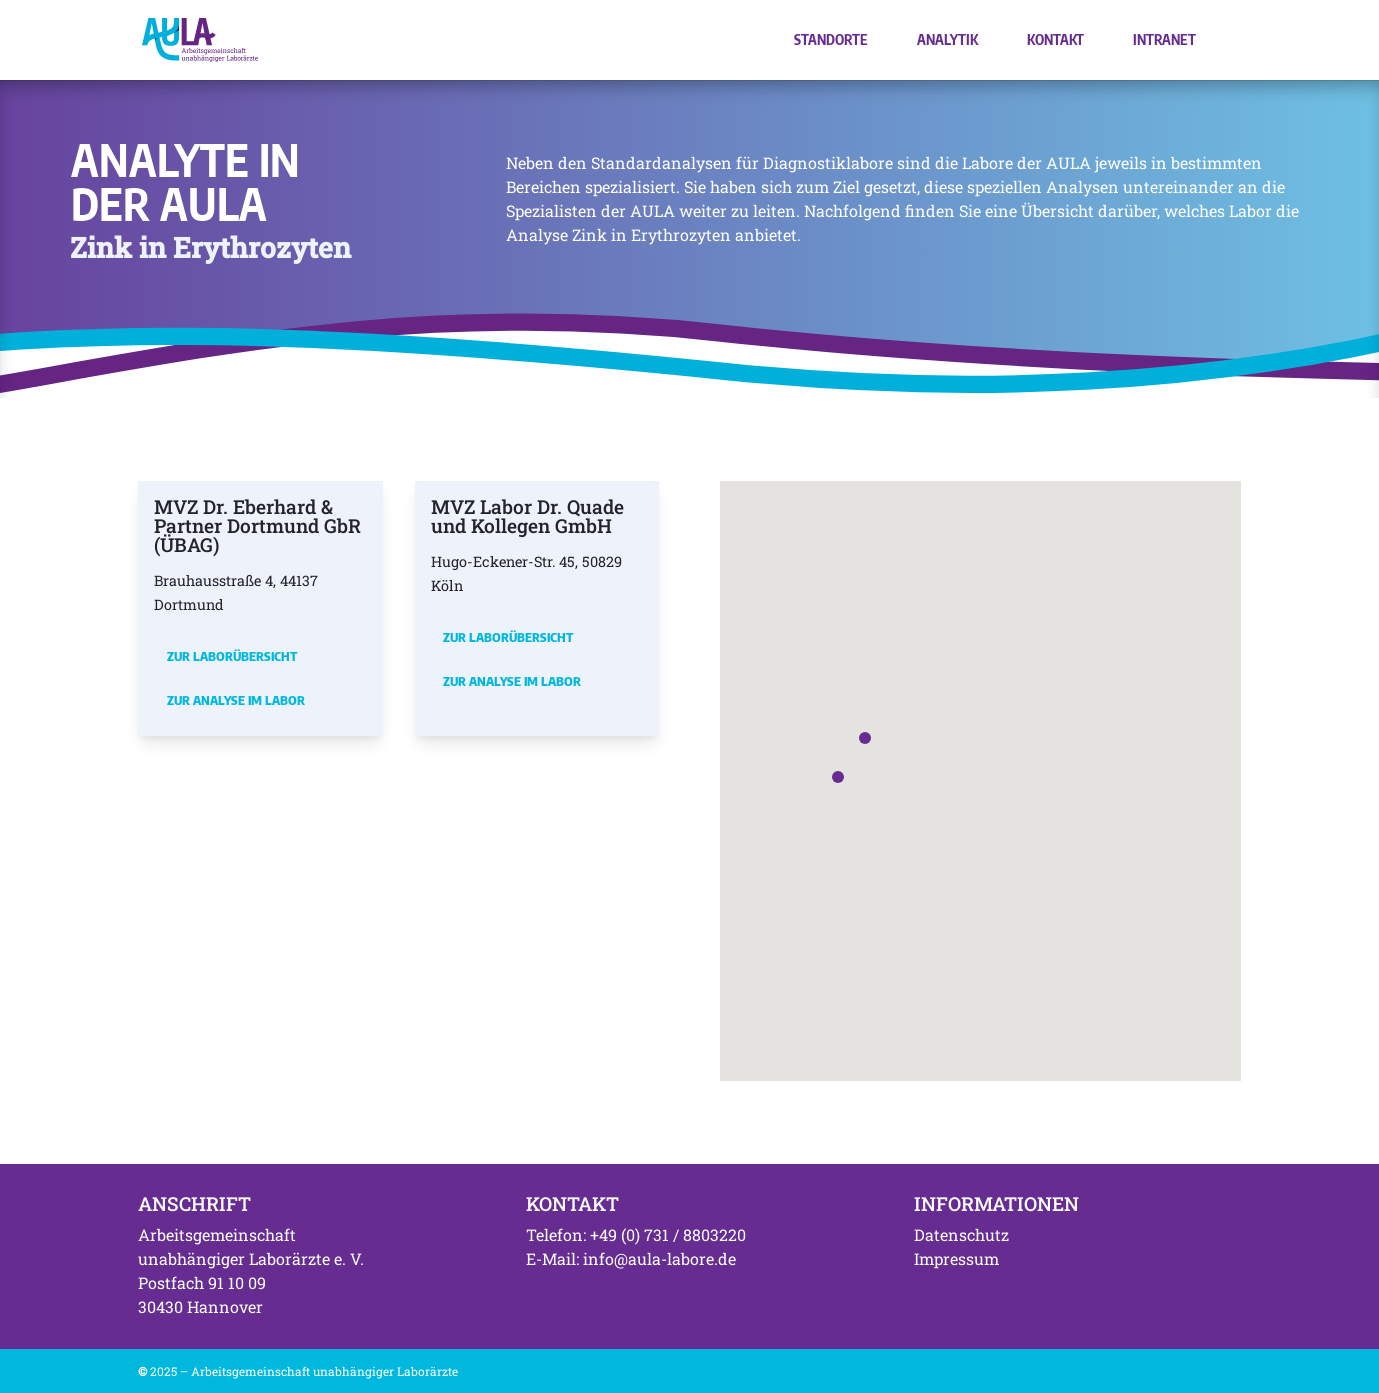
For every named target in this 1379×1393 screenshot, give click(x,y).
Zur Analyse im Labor (236, 700)
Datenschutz (961, 1234)
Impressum (956, 1258)
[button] (865, 738)
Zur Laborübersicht (232, 656)
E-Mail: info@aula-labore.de (631, 1258)
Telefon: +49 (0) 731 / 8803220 (636, 1234)
